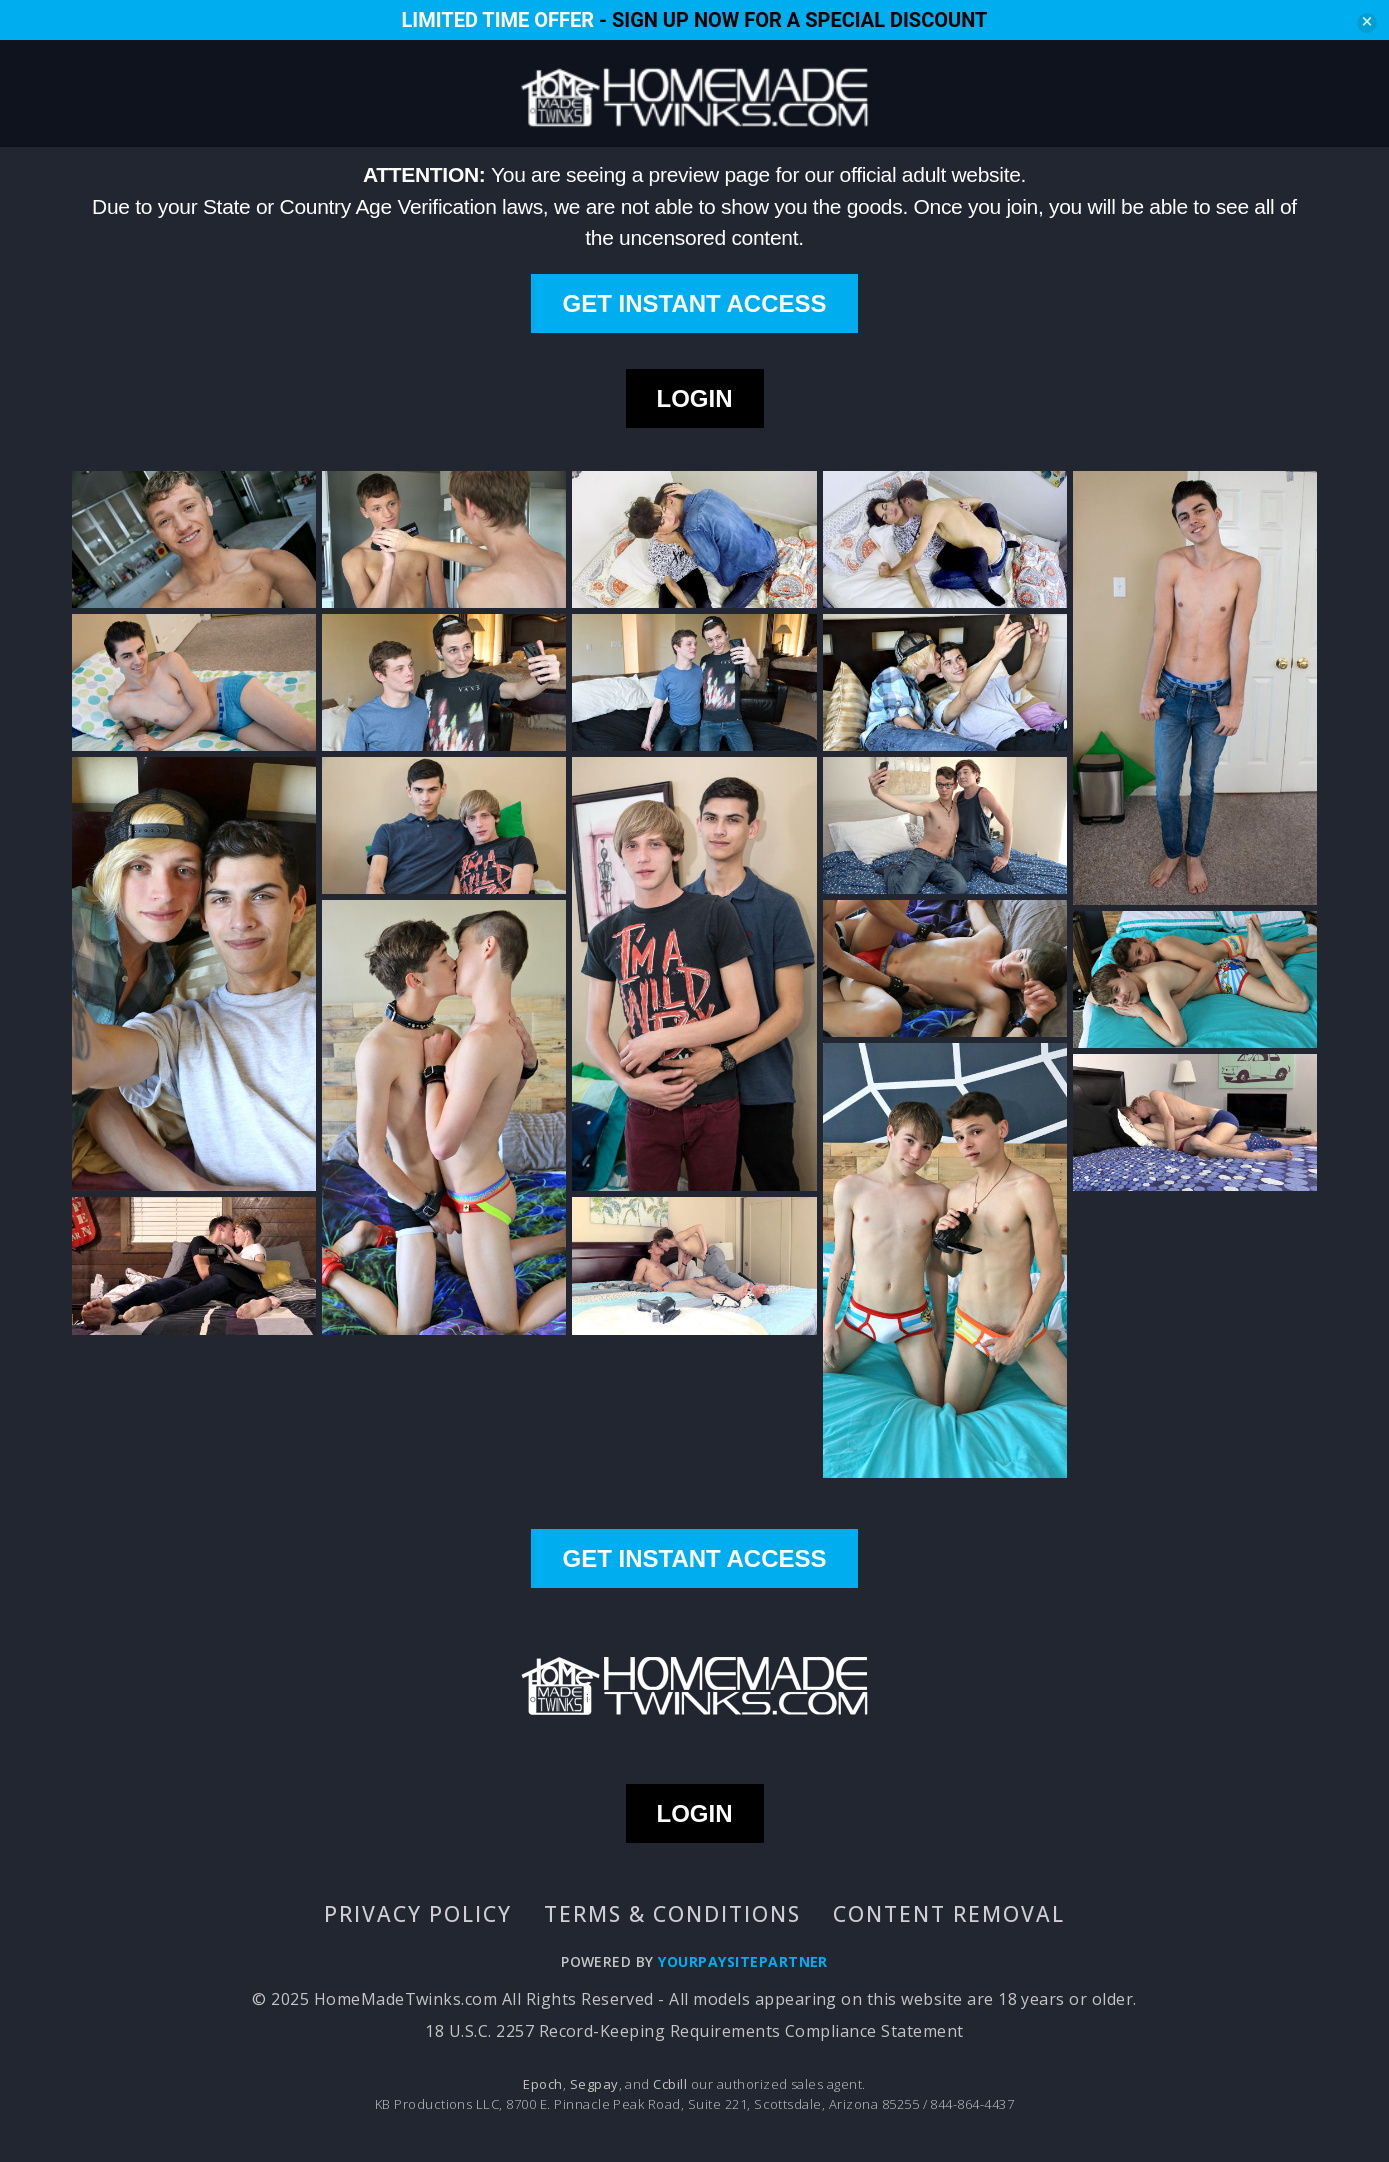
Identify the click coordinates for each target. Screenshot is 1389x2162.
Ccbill (670, 2084)
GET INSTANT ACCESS (694, 303)
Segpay (594, 2084)
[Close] (1367, 23)
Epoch (542, 2084)
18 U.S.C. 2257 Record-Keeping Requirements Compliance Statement (694, 2031)
